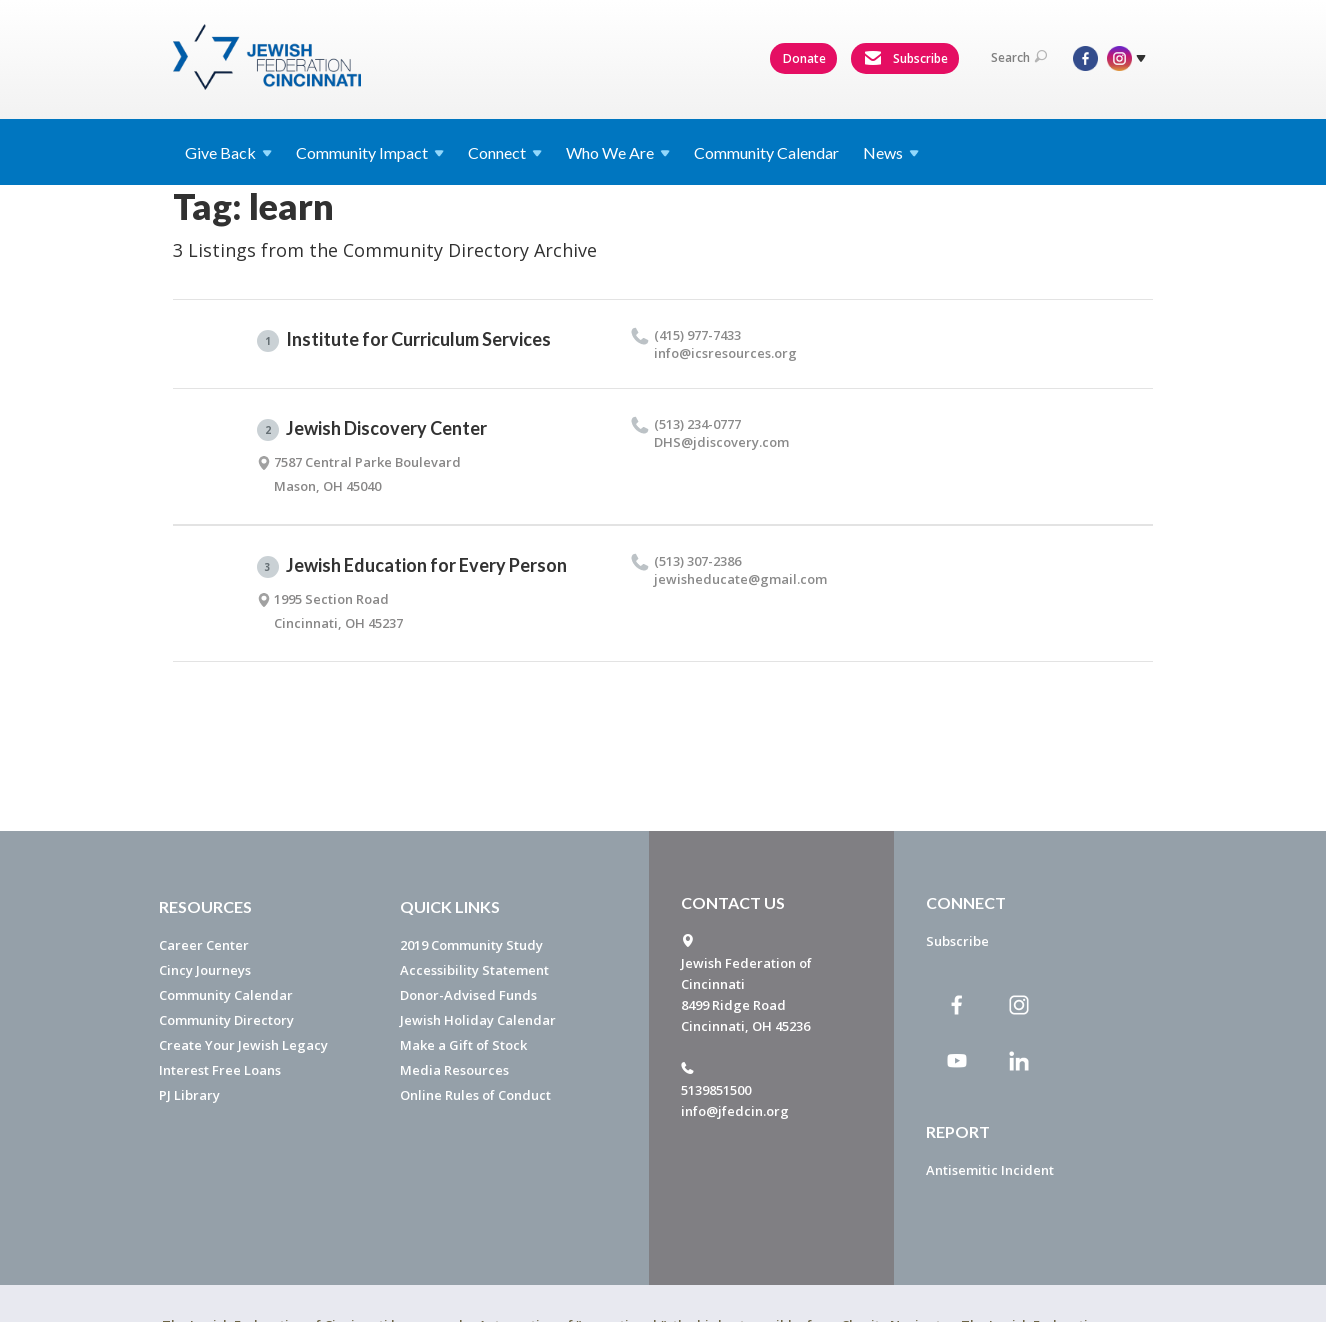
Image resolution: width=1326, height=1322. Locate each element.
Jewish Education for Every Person (412, 566)
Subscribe (906, 59)
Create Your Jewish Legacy (243, 1045)
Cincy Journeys (205, 970)
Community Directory (226, 1020)
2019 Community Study (471, 945)
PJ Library (189, 1095)
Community (370, 152)
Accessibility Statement (474, 970)
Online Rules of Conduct (475, 1095)
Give (228, 152)
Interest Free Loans (220, 1070)
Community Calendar (766, 152)
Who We (618, 152)
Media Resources (454, 1070)
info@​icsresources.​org (725, 353)
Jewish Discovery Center (372, 429)
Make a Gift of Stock (463, 1045)
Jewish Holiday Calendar (478, 1020)
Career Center (204, 945)
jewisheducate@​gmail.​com (740, 579)
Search (1019, 57)
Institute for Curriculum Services (404, 340)
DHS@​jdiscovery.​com (721, 442)
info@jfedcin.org (735, 1111)
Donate (804, 58)
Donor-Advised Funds (468, 995)
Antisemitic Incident (990, 1170)
